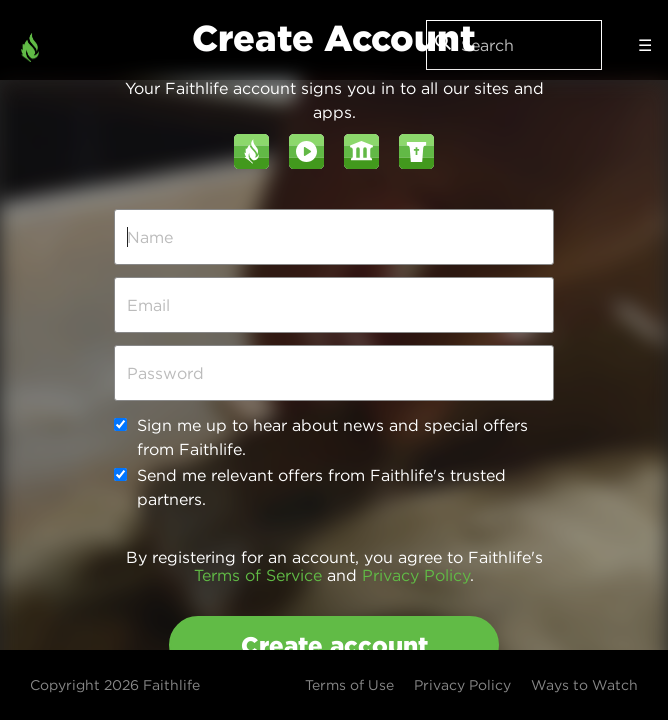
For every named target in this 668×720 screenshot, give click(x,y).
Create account (334, 645)
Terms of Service (258, 575)
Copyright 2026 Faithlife (115, 685)
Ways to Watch (584, 685)
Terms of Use (349, 685)
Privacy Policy (416, 575)
